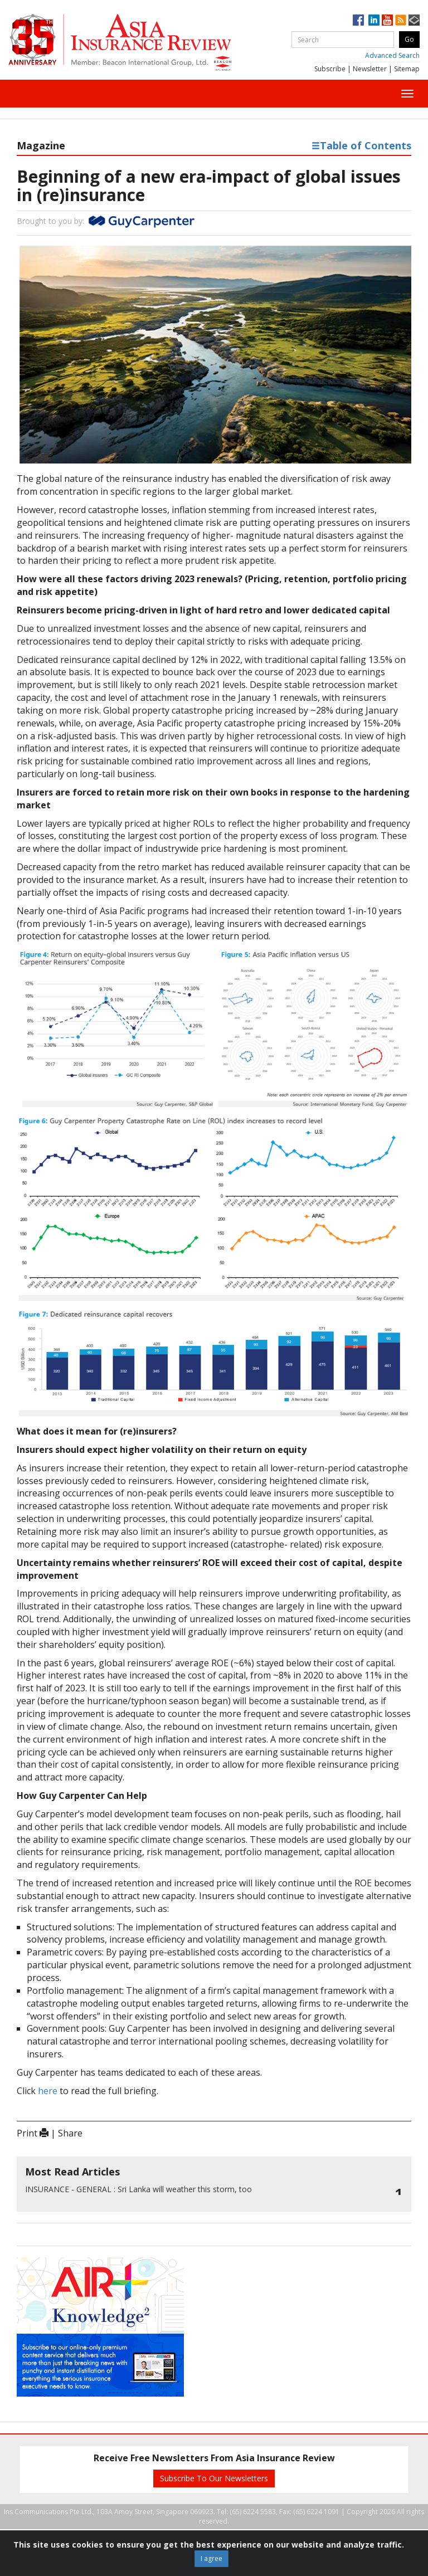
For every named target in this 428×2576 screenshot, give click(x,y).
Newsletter (370, 69)
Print (32, 2133)
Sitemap (407, 69)
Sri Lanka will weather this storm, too (138, 2189)
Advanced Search (392, 55)
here (47, 2091)
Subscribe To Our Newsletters (214, 2478)
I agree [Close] (211, 2558)
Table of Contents (361, 145)
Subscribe (330, 69)
